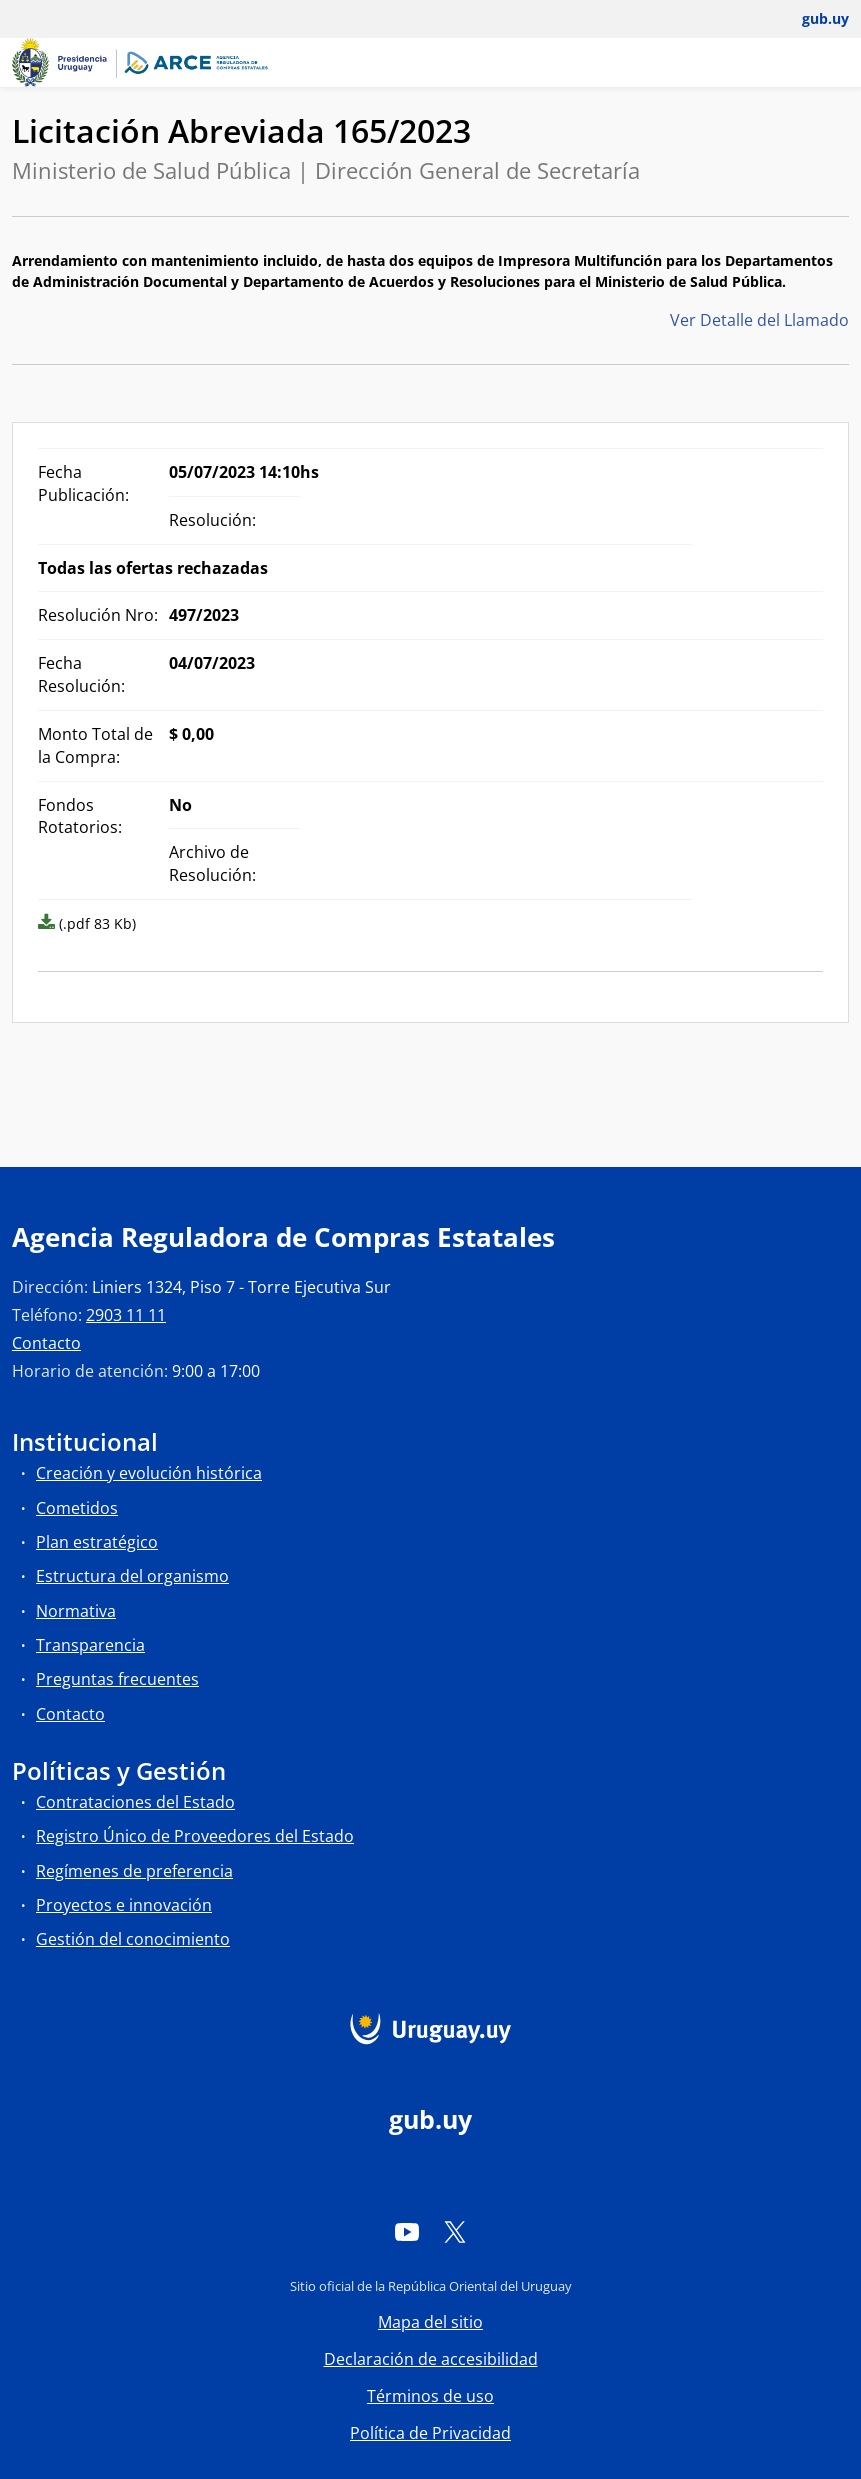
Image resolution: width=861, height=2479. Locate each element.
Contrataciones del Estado (135, 1802)
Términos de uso (430, 2396)
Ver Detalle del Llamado (759, 320)
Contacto (46, 1343)
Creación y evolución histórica (149, 1473)
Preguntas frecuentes (117, 1679)
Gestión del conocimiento (133, 1939)
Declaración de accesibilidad (431, 2359)
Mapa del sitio (430, 2322)
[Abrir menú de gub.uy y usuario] (811, 19)
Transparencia (90, 1645)
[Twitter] (455, 2231)
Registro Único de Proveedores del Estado (195, 1836)
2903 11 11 (126, 1315)
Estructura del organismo (132, 1576)
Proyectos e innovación (124, 1905)
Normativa (76, 1611)
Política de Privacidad (430, 2433)
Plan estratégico (97, 1542)
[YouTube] (407, 2231)
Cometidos (77, 1508)
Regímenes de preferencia (134, 1871)
